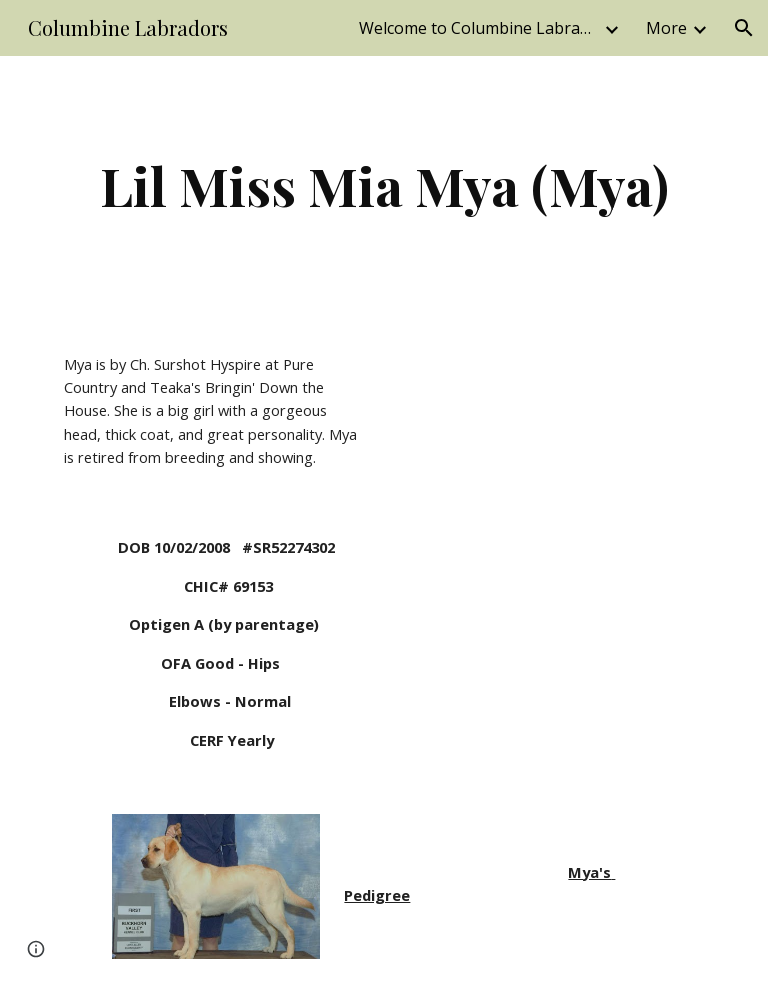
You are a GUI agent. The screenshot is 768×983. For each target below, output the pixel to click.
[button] (744, 28)
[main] (383, 185)
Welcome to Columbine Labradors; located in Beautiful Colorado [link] (479, 28)
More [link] (666, 28)
